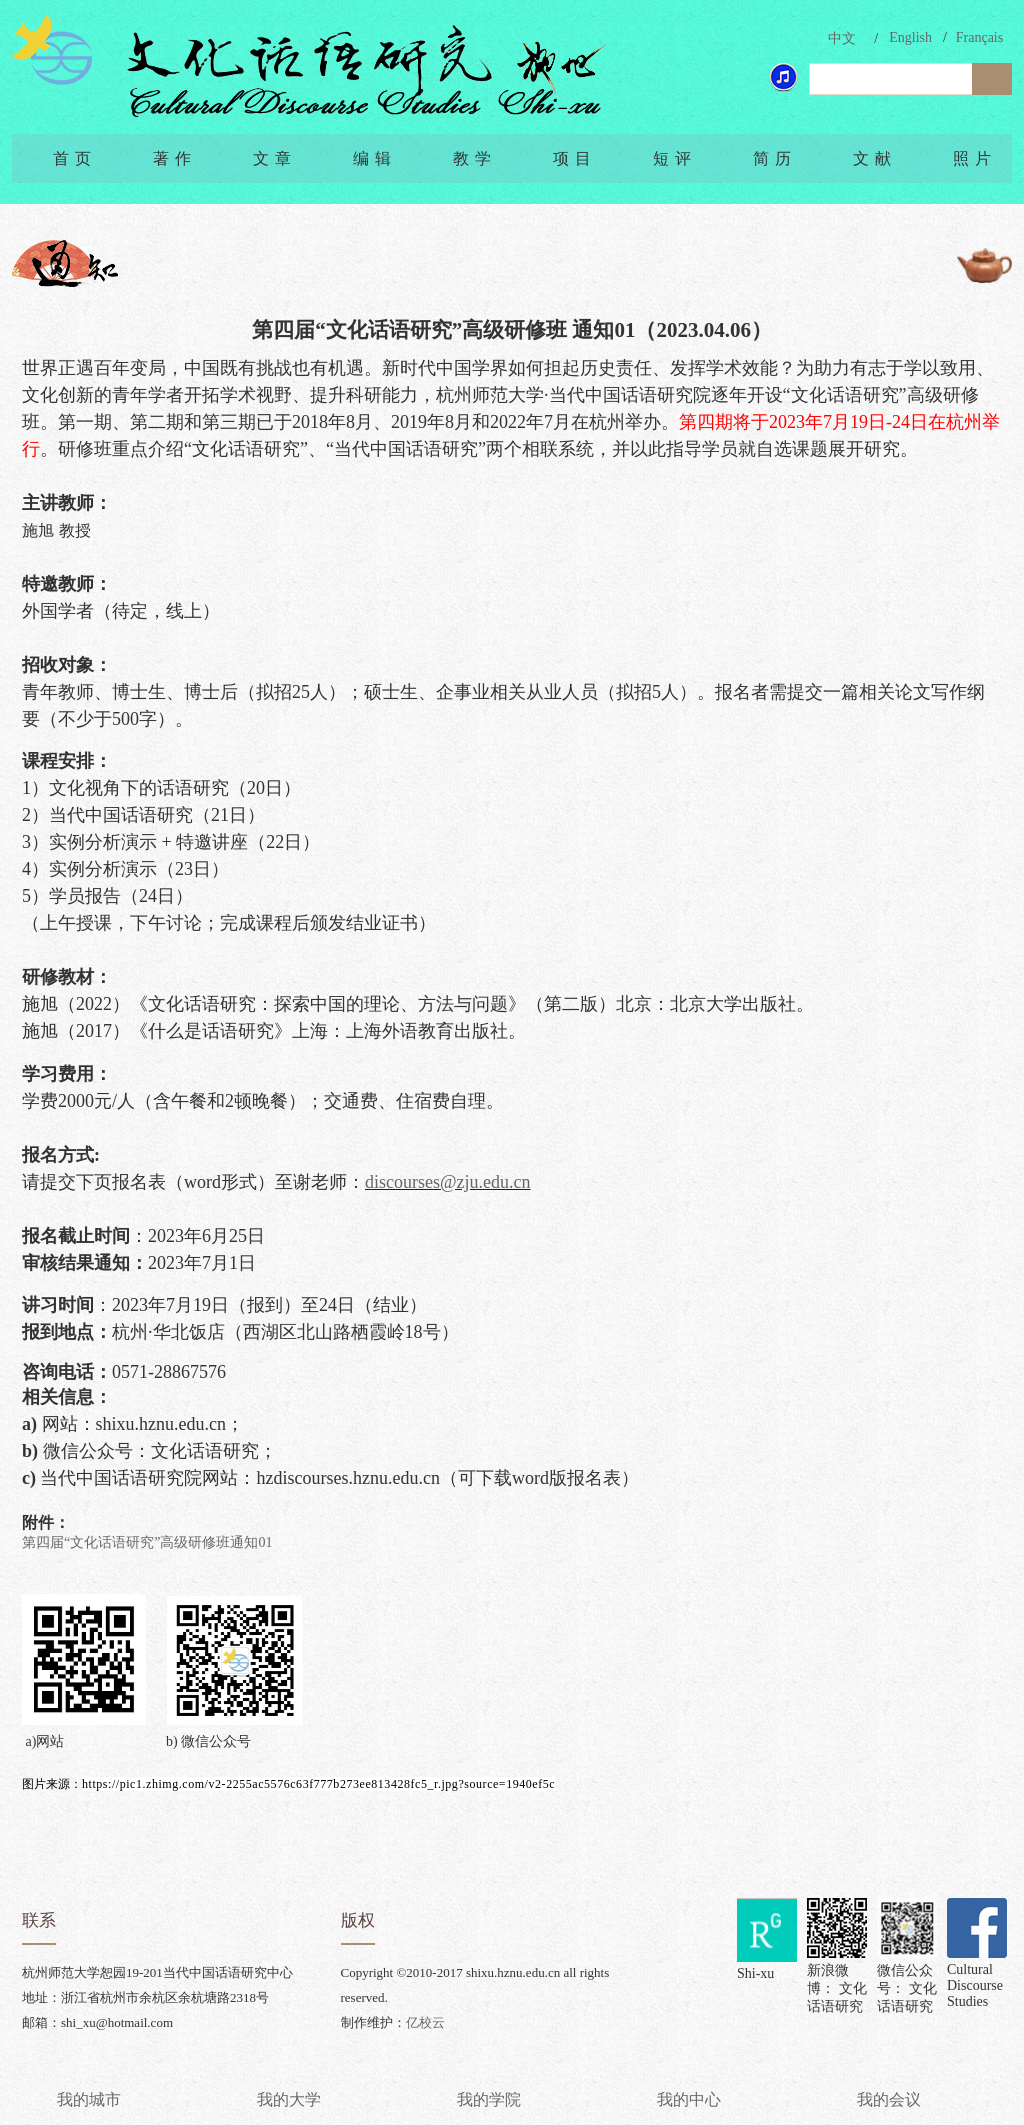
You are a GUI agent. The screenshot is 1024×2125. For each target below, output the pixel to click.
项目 (575, 158)
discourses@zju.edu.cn (448, 1182)
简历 (775, 158)
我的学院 (489, 2099)
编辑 (375, 158)
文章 (275, 158)
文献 (875, 158)
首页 (75, 158)
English (910, 37)
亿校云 (425, 2022)
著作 (175, 158)
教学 (475, 158)
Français (979, 37)
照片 (975, 158)
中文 (842, 38)
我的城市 (89, 2099)
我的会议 (889, 2099)
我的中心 (689, 2099)
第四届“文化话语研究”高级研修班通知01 (147, 1542)
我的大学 (289, 2099)
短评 (675, 158)
